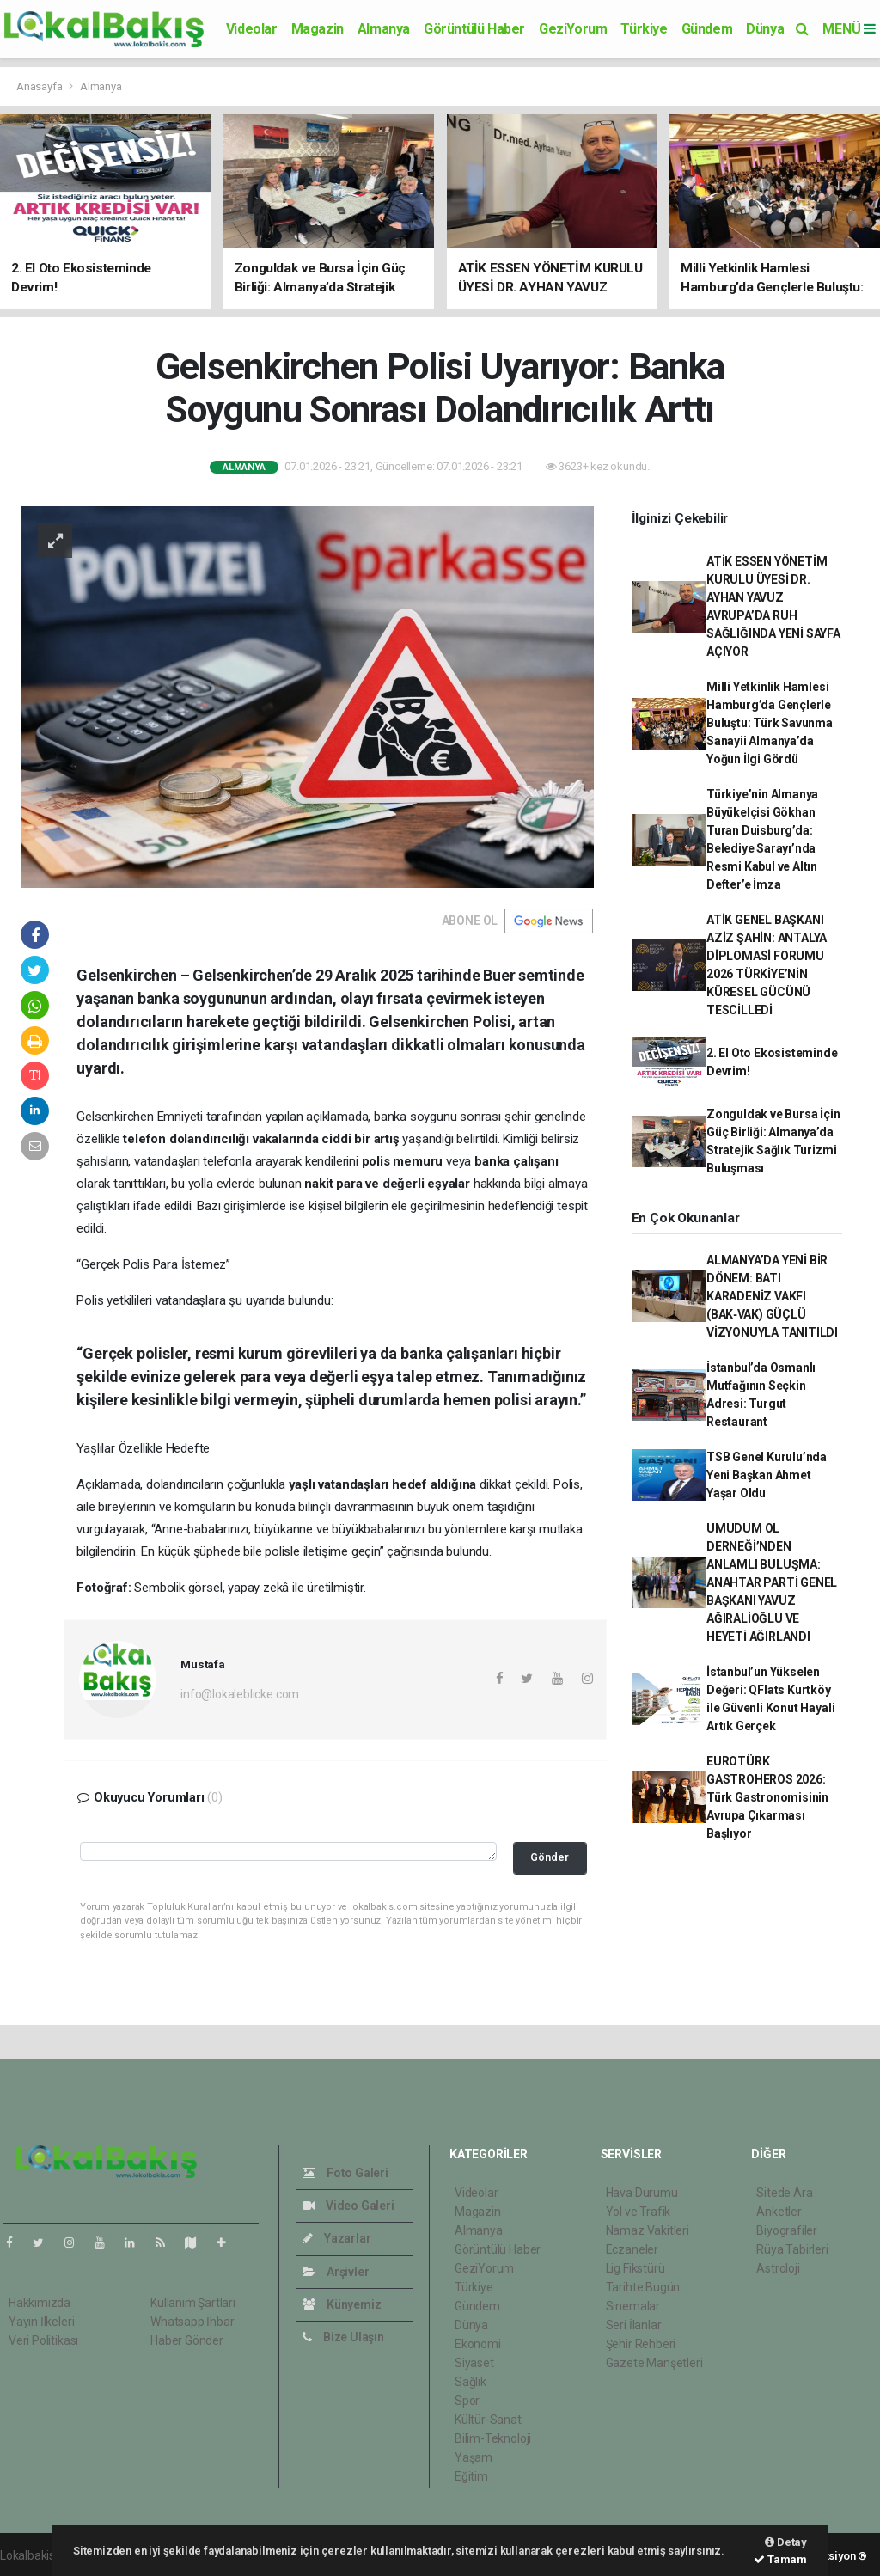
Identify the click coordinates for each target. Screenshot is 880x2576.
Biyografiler (786, 2230)
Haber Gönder (186, 2340)
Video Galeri (348, 2205)
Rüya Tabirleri (792, 2249)
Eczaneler (632, 2249)
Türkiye (643, 29)
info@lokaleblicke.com (239, 1694)
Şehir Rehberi (641, 2344)
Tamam (780, 2559)
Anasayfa (40, 86)
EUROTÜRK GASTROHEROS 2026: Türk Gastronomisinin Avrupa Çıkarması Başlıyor (767, 1797)
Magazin (317, 29)
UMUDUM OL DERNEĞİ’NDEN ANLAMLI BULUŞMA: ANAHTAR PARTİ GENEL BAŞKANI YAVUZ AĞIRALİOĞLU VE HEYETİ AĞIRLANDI (771, 1582)
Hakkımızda (39, 2303)
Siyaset (474, 2363)
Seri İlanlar (634, 2325)
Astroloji (777, 2268)
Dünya (765, 29)
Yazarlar (336, 2238)
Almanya (384, 29)
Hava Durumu (642, 2193)
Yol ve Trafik (638, 2211)
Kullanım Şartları (192, 2303)
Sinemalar (633, 2306)
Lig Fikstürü (635, 2268)
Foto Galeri (345, 2173)
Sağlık (470, 2382)
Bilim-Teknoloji (493, 2438)
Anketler (778, 2211)
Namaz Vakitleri (647, 2230)
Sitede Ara (784, 2193)
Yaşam (473, 2457)
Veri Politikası (43, 2340)
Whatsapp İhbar (192, 2321)
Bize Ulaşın (343, 2337)
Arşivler (335, 2272)
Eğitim (471, 2476)
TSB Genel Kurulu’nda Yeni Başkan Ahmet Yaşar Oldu (766, 1475)
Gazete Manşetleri (654, 2363)
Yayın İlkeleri (41, 2321)
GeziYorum (573, 29)
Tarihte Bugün (643, 2287)
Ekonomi (478, 2344)
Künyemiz (341, 2304)
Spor (467, 2401)
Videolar (252, 29)
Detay (786, 2542)
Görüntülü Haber (474, 29)
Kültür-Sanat (488, 2419)
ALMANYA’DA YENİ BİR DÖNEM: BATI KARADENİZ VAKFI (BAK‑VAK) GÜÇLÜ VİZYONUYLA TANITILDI (772, 1296)
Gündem (707, 29)
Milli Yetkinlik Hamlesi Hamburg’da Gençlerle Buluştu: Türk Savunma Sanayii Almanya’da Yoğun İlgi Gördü (769, 723)
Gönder (549, 1857)
